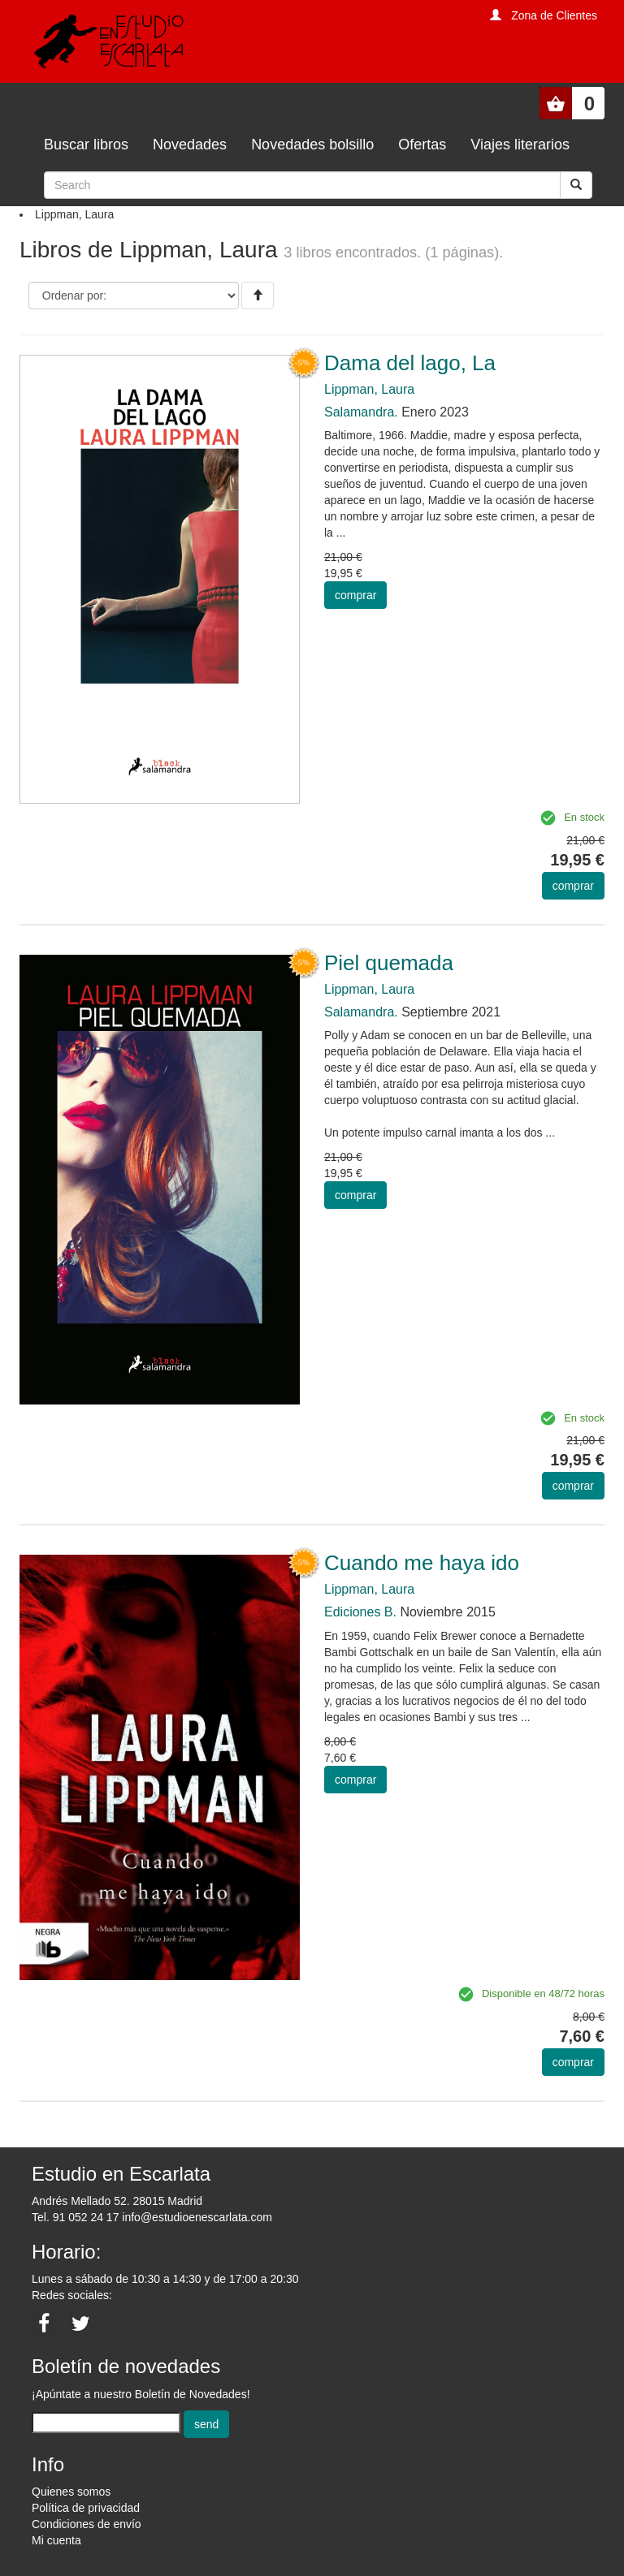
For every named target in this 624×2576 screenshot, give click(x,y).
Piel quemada (388, 963)
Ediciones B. (360, 1612)
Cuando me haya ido (421, 1563)
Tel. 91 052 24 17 (75, 2217)
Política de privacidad (86, 2507)
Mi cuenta (56, 2540)
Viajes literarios (520, 144)
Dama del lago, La (410, 363)
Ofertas (422, 144)
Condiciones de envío (86, 2524)
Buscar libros (86, 144)
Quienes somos (71, 2491)
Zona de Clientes (554, 15)
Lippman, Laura (369, 389)
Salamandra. (361, 412)
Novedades (190, 144)
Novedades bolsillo (312, 144)
